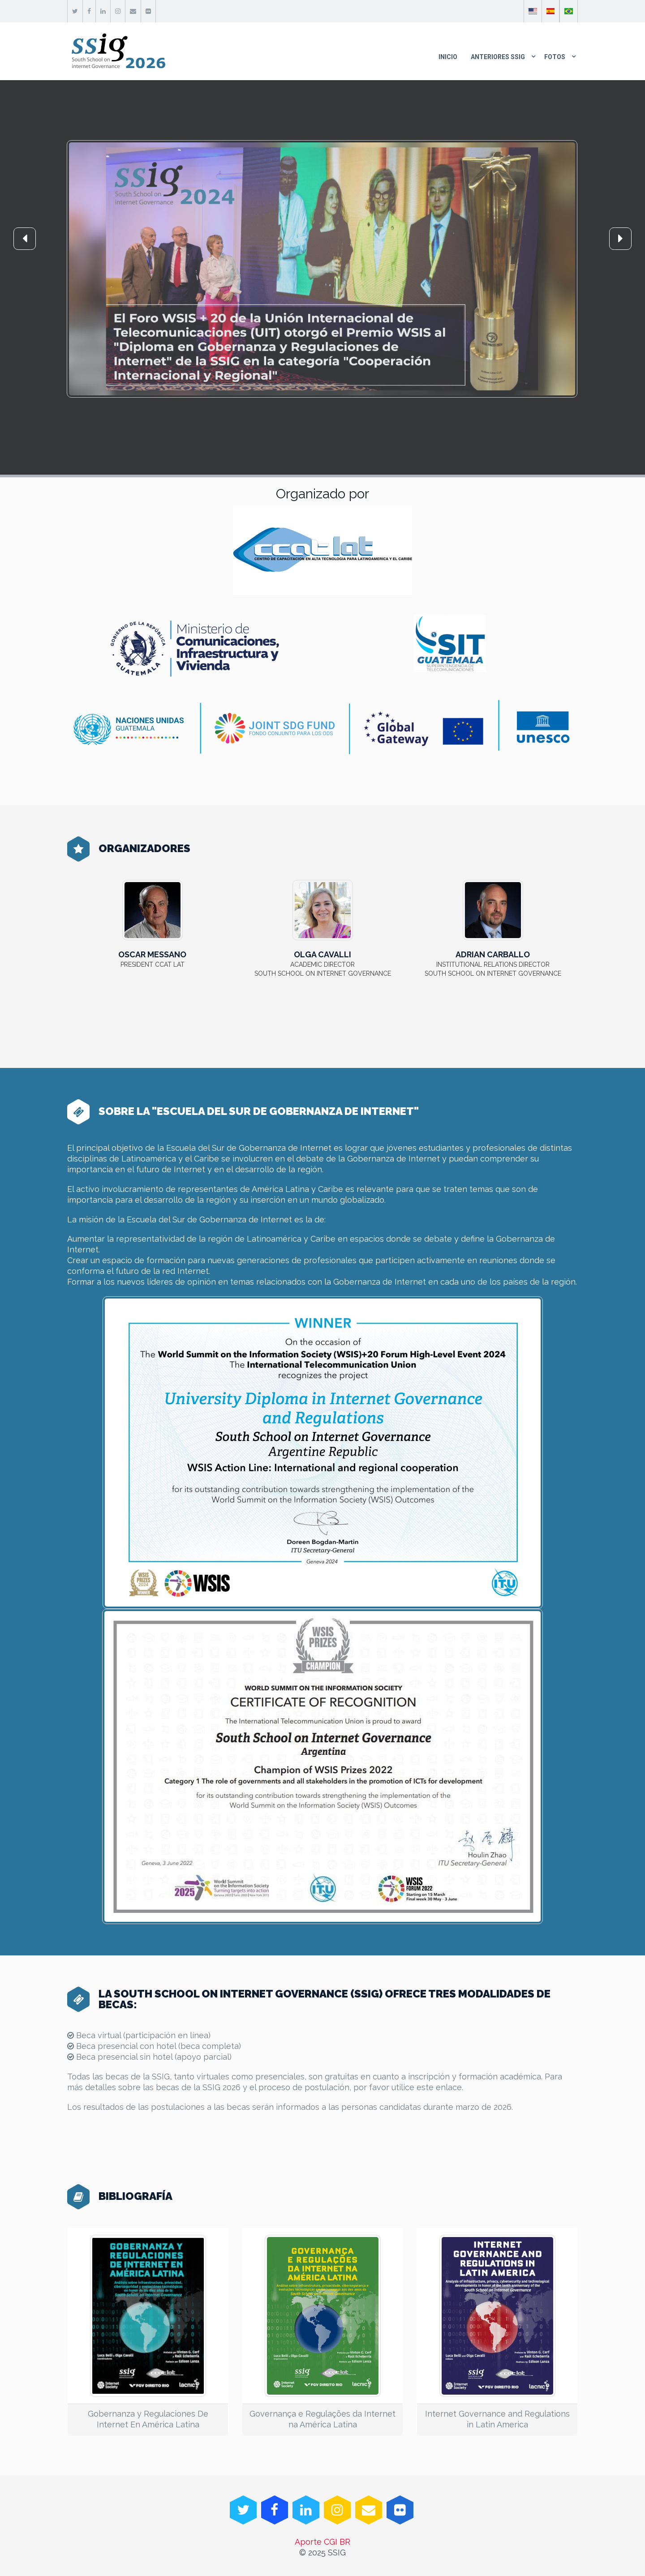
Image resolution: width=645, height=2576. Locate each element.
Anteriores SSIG (498, 56)
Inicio (448, 56)
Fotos (554, 56)
